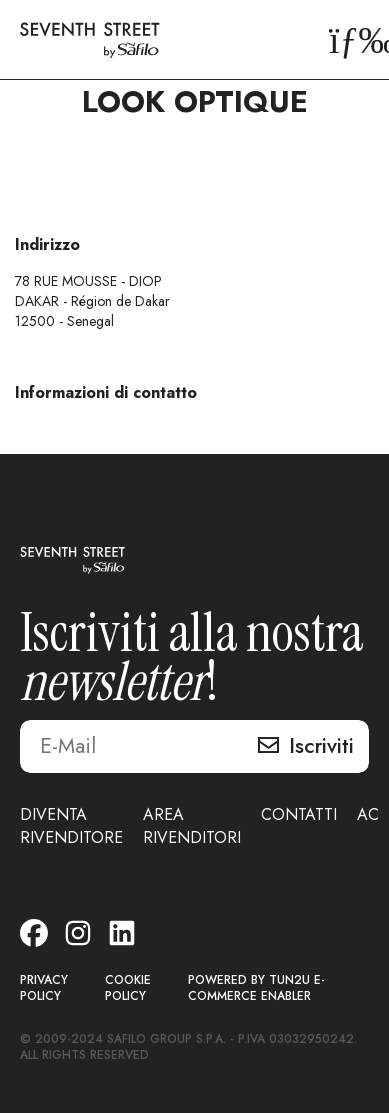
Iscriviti (321, 746)
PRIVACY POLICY (44, 988)
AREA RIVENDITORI (192, 826)
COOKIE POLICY (128, 988)
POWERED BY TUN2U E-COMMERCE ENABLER (256, 988)
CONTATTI (299, 814)
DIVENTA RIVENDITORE (71, 826)
